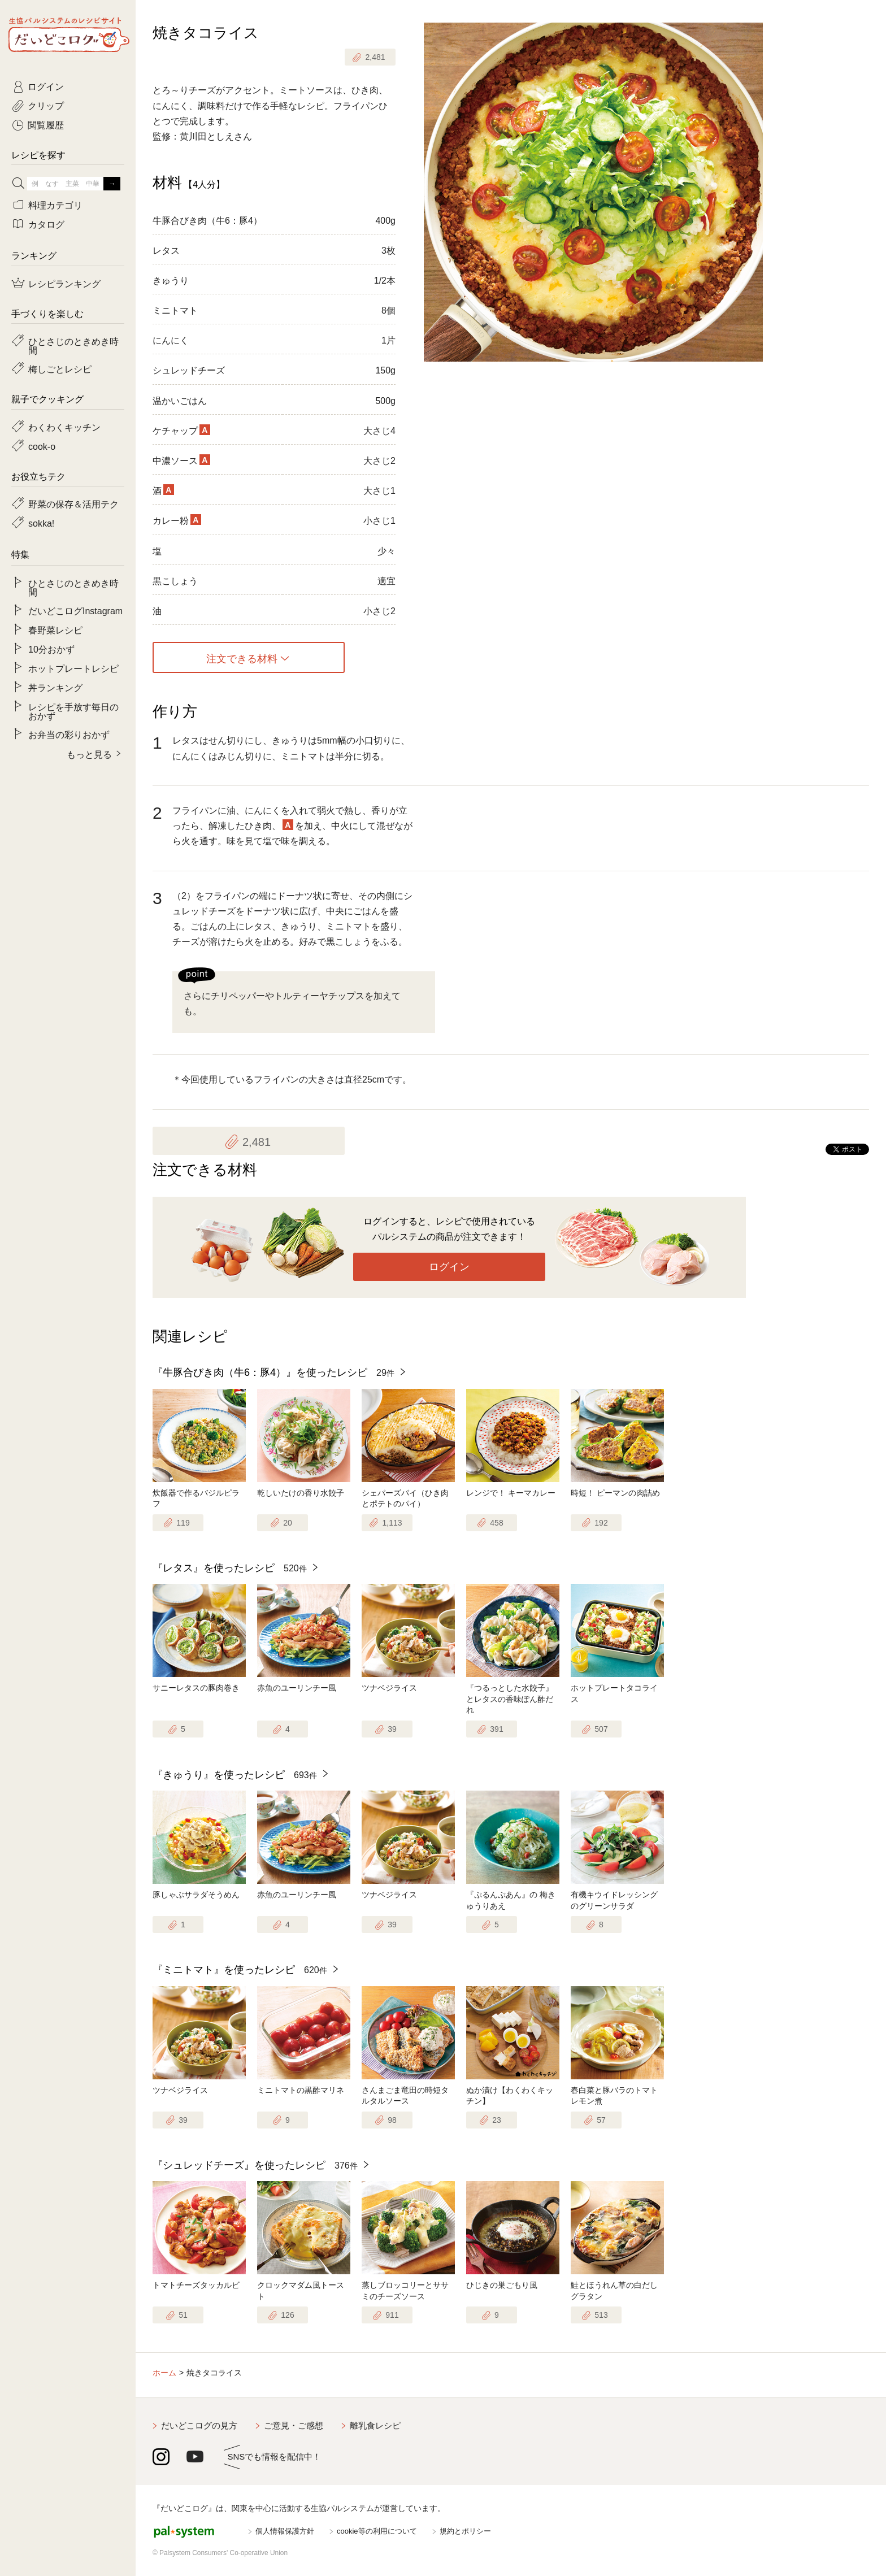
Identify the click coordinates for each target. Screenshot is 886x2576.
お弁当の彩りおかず (69, 734)
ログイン (449, 1266)
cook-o (41, 445)
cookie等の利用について (377, 2531)
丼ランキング (55, 687)
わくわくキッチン (64, 426)
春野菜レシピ (55, 629)
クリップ (46, 105)
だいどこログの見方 (199, 2425)
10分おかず (51, 648)
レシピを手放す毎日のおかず (73, 711)
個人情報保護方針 (284, 2531)
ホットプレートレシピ (73, 667)
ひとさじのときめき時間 (73, 345)
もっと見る (89, 753)
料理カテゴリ (55, 204)
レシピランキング (64, 283)
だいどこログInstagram (75, 610)
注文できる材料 (241, 658)
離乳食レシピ (375, 2425)
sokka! (41, 522)
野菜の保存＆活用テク (73, 503)
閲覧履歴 (46, 124)
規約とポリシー (465, 2531)
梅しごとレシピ (60, 368)
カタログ (46, 223)
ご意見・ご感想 (293, 2425)
